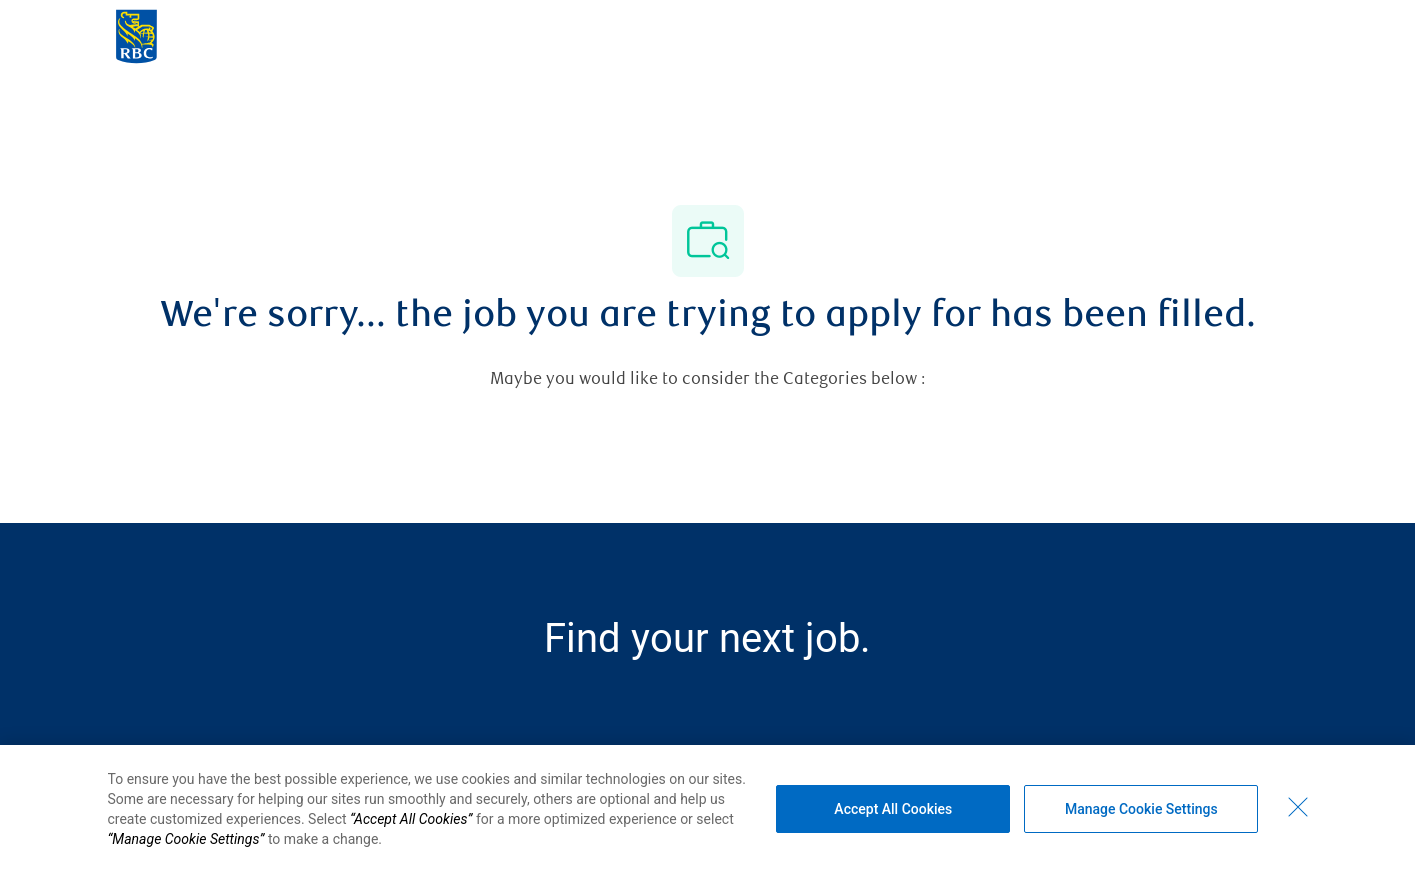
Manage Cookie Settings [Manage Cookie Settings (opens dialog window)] (1141, 809)
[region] (707, 809)
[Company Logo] (136, 35)
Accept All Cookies (893, 809)
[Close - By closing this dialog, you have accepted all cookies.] (1298, 807)
